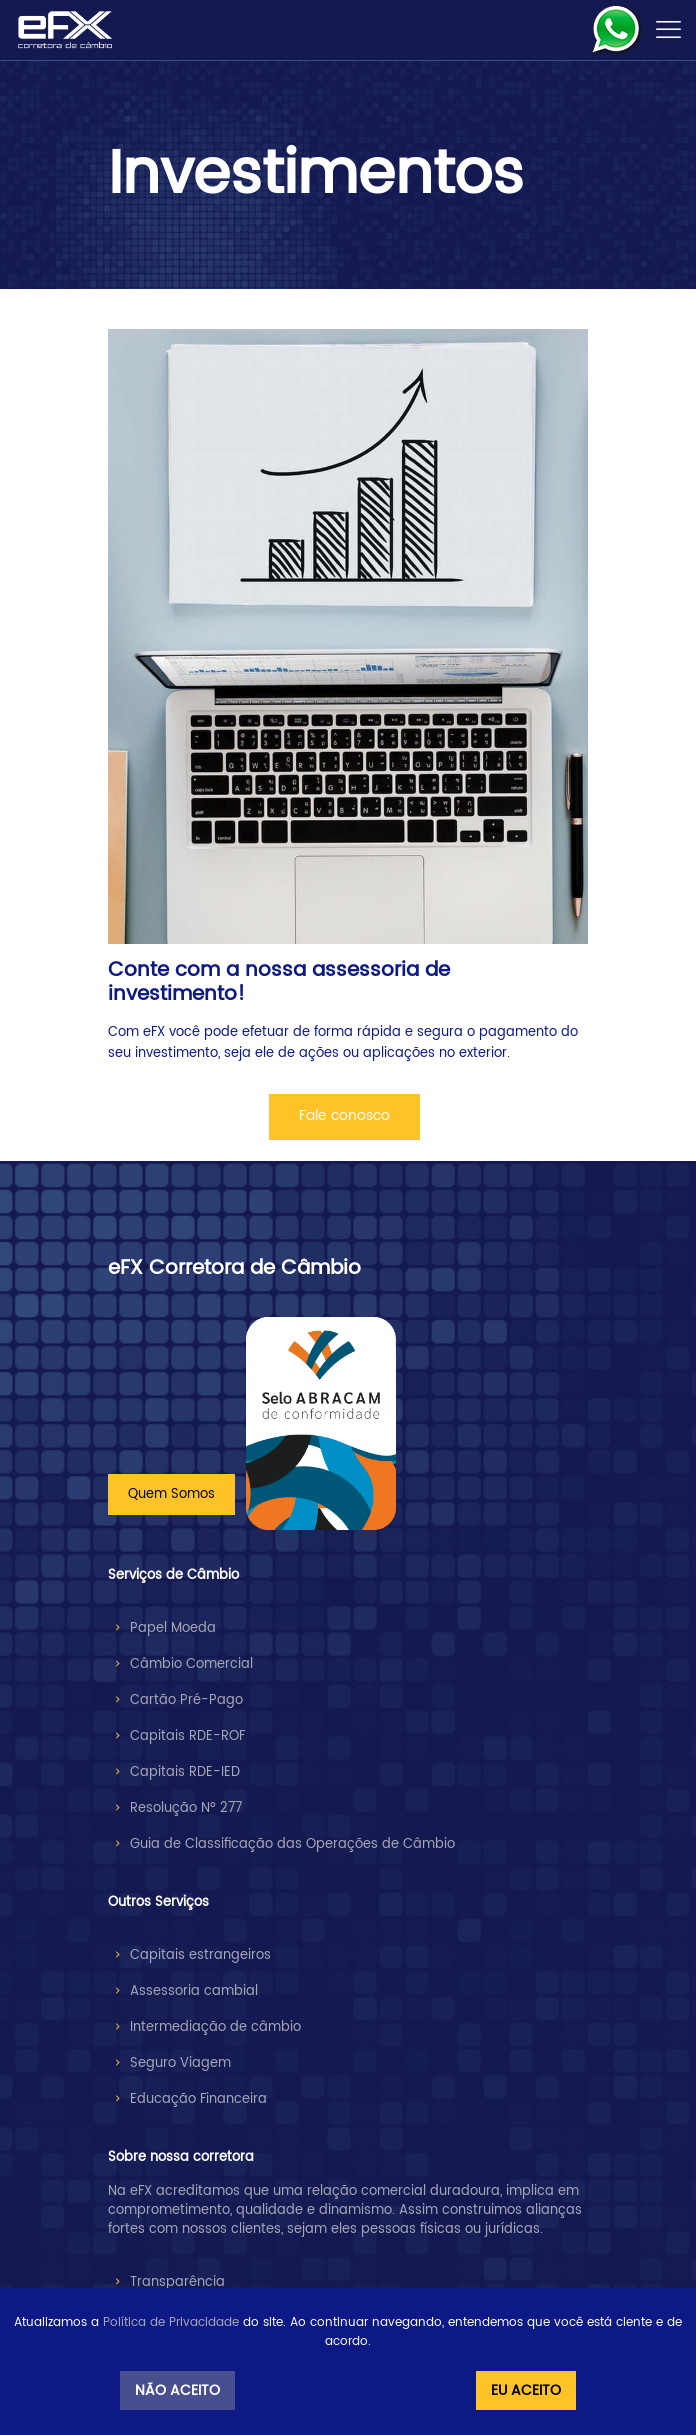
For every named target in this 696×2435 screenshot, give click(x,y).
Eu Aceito (526, 2390)
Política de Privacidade (171, 2322)
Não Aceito (177, 2390)
